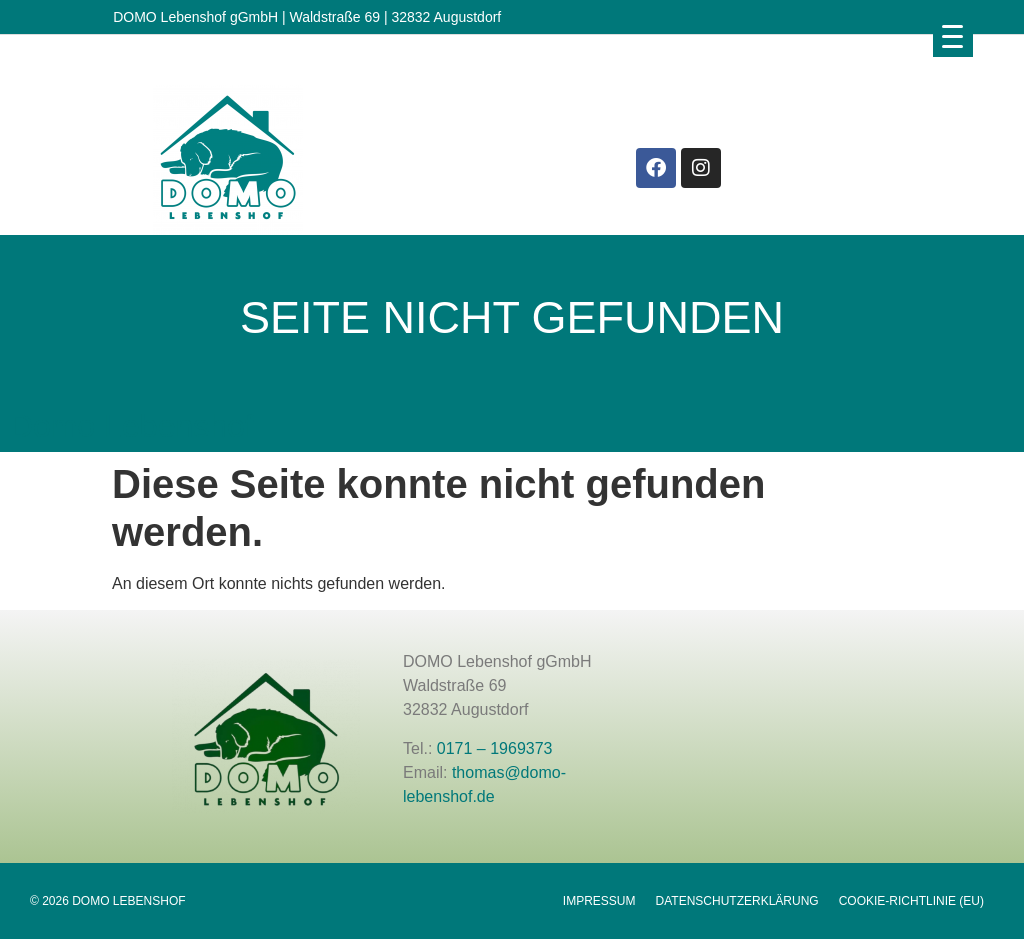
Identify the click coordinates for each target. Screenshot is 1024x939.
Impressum (599, 901)
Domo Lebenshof (132, 426)
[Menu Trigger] (953, 36)
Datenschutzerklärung (737, 901)
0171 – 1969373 (495, 748)
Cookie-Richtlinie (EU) (911, 901)
